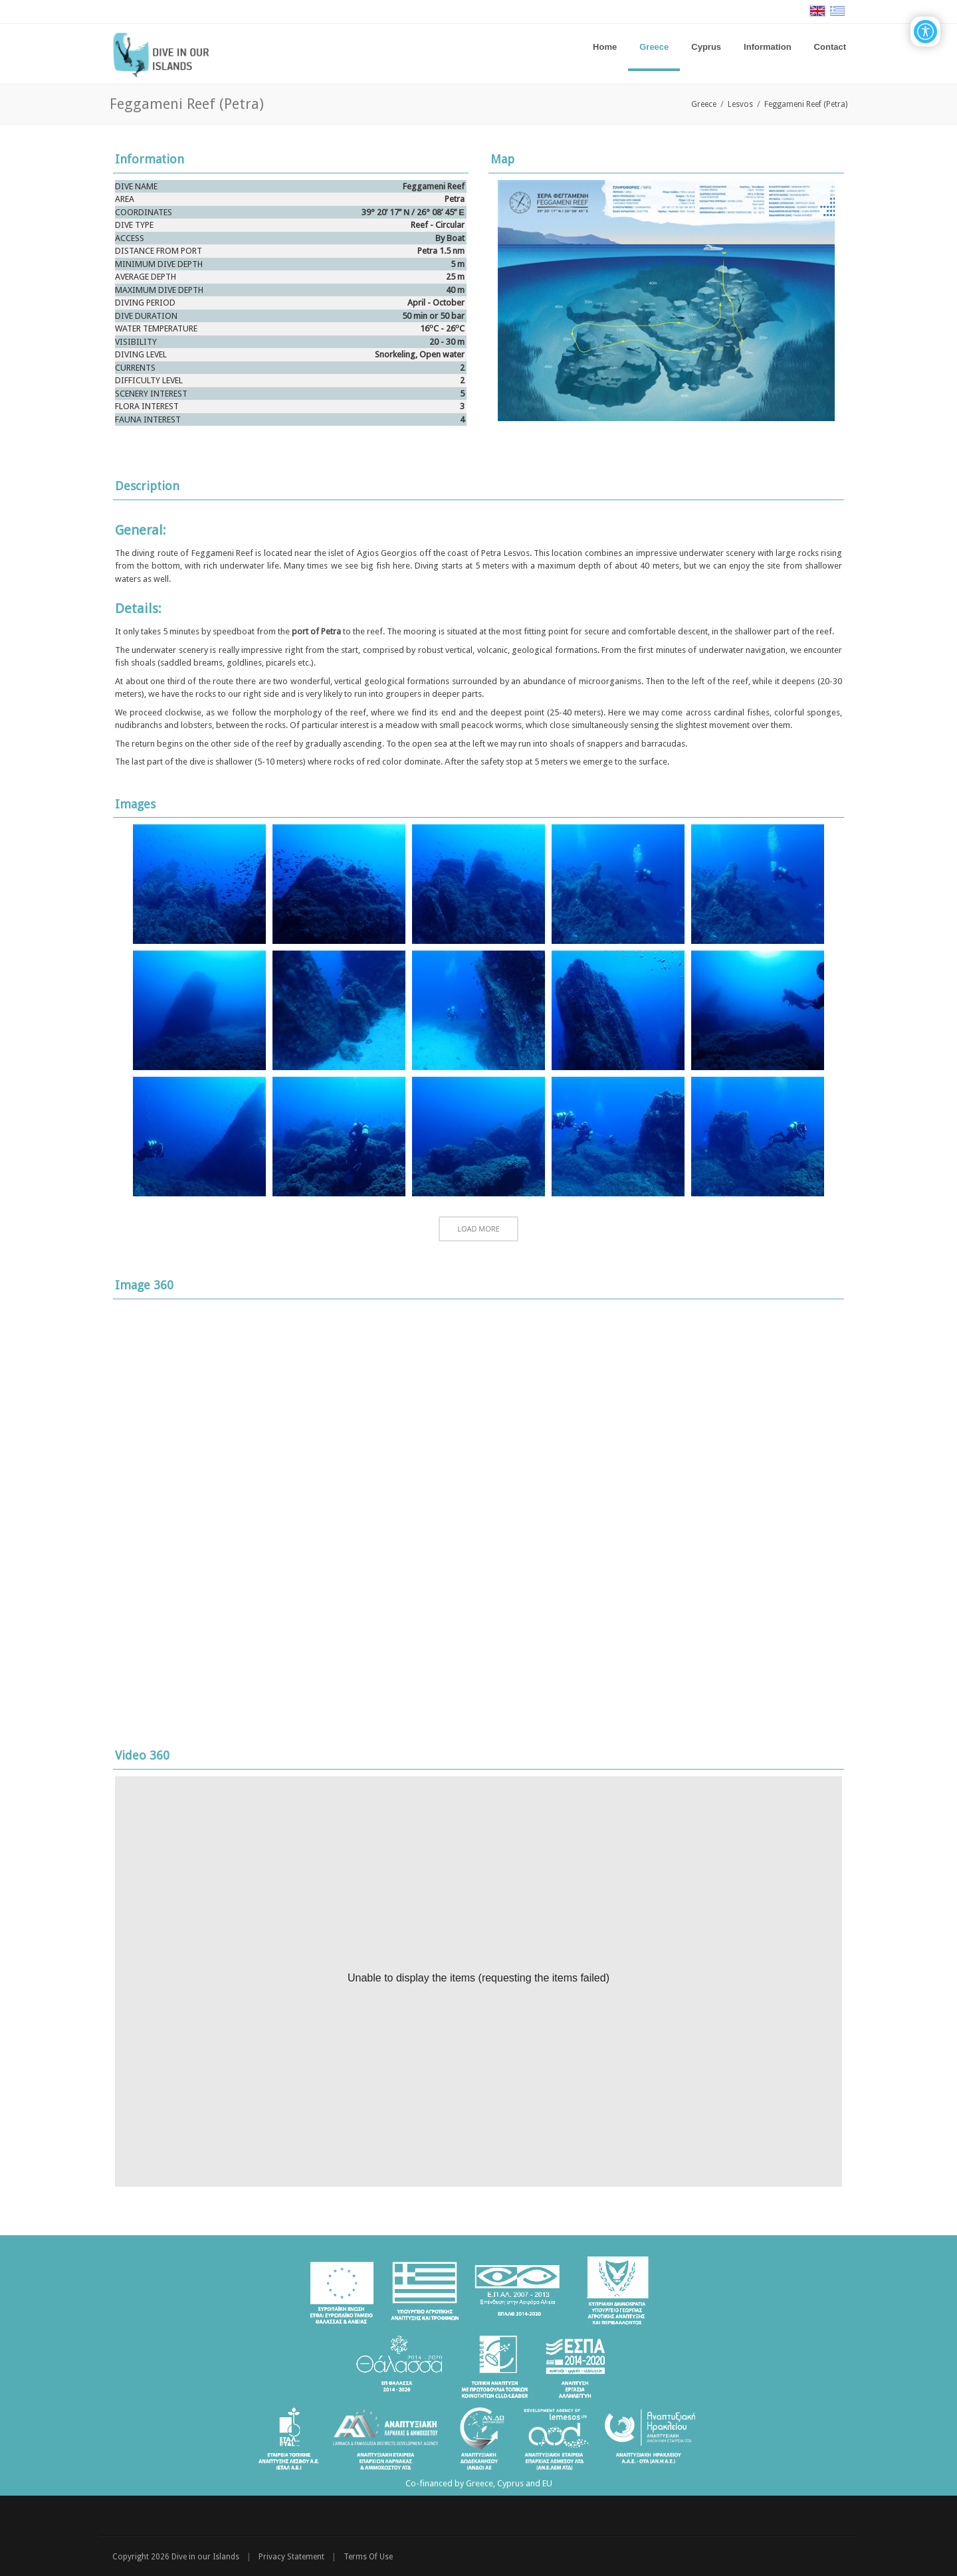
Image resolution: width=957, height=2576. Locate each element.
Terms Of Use (368, 2556)
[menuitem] (654, 47)
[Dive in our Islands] (167, 53)
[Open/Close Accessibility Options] (925, 31)
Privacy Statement (291, 2556)
